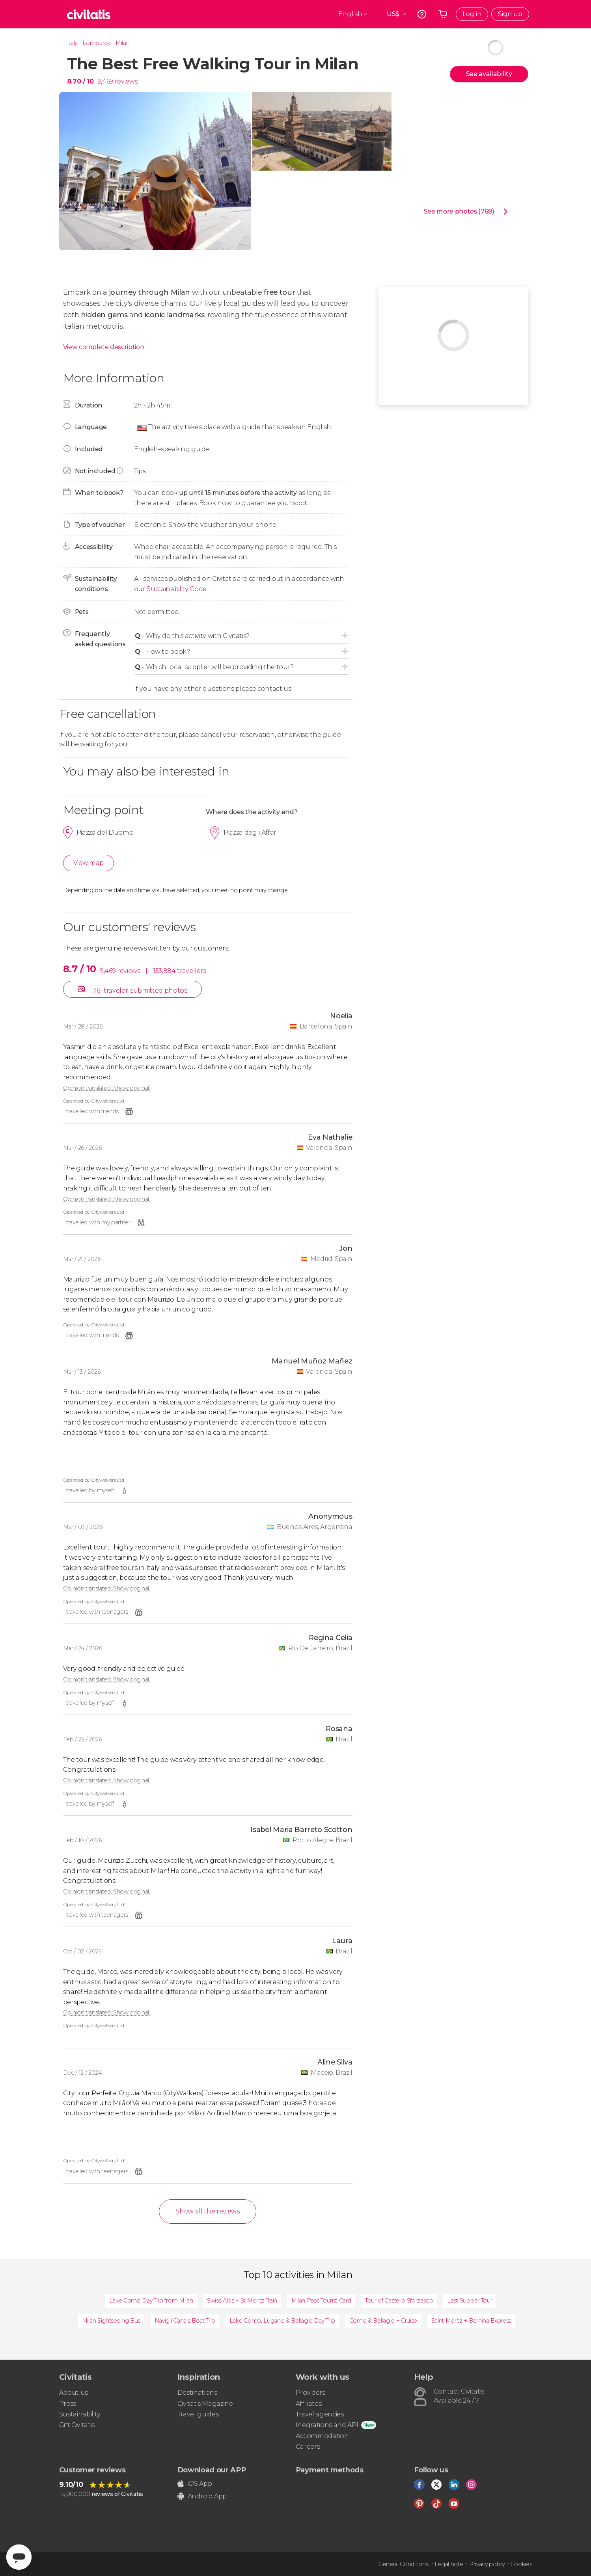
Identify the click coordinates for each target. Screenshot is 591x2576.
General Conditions (403, 2564)
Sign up (510, 14)
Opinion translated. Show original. (106, 1088)
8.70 (80, 81)
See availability (489, 74)
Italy (72, 42)
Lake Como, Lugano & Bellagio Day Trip (282, 2320)
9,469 (105, 81)
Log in (471, 14)
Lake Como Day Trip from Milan (151, 2300)
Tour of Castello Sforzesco (399, 2300)
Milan (122, 42)
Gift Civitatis (77, 2425)
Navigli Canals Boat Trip (185, 2320)
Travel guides (198, 2414)
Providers (310, 2392)
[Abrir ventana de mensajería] (19, 2557)
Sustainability (80, 2414)
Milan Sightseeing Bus (111, 2320)
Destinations (197, 2392)
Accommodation (322, 2436)
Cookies (521, 2564)
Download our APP (211, 2470)
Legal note (448, 2564)
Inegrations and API (327, 2425)
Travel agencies (320, 2414)
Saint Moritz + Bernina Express (471, 2320)
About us (73, 2392)
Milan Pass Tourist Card (321, 2300)
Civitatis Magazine (205, 2403)
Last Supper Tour (469, 2300)
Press (67, 2403)
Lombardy (96, 42)
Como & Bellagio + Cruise (383, 2320)
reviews (126, 81)
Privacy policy (487, 2564)
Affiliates (309, 2403)
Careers (308, 2446)
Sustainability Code (177, 589)
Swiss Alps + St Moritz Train (242, 2300)
